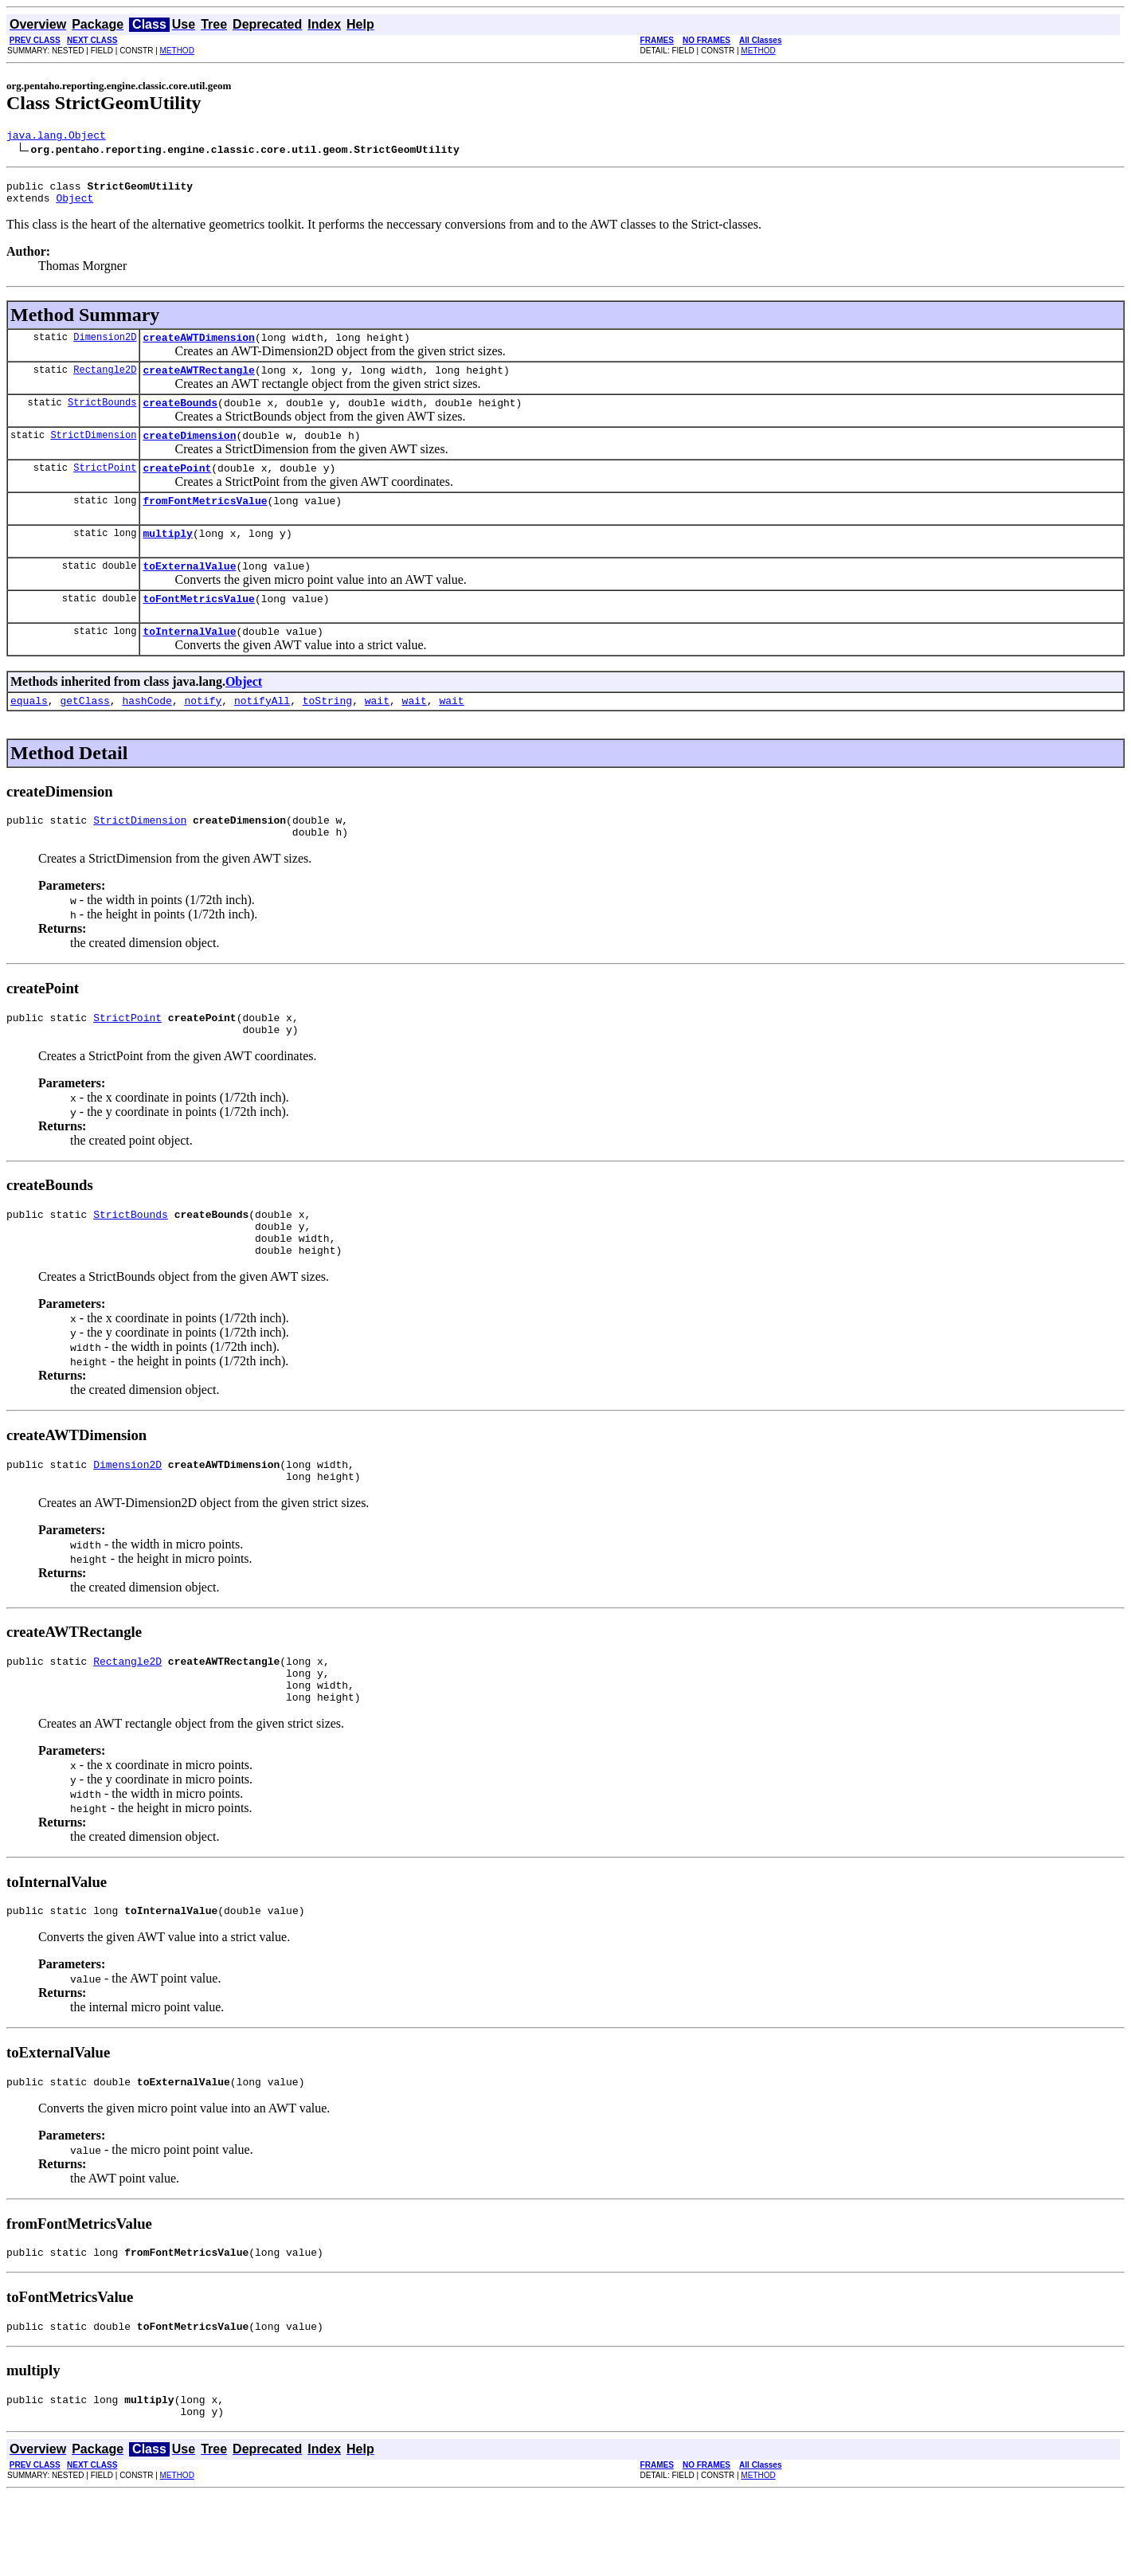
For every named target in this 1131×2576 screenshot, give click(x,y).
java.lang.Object (56, 137)
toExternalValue (189, 592)
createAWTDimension (198, 346)
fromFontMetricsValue (205, 522)
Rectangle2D (104, 381)
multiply (167, 557)
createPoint (177, 487)
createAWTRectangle (198, 381)
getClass (84, 733)
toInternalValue (189, 662)
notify (202, 733)
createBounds (180, 416)
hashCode (146, 733)
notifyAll (262, 733)
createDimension (189, 451)
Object (74, 205)
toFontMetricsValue (198, 627)
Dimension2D (104, 346)
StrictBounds (102, 416)
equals (29, 733)
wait (377, 733)
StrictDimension (93, 451)
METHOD (177, 50)
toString (327, 733)
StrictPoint (104, 486)
